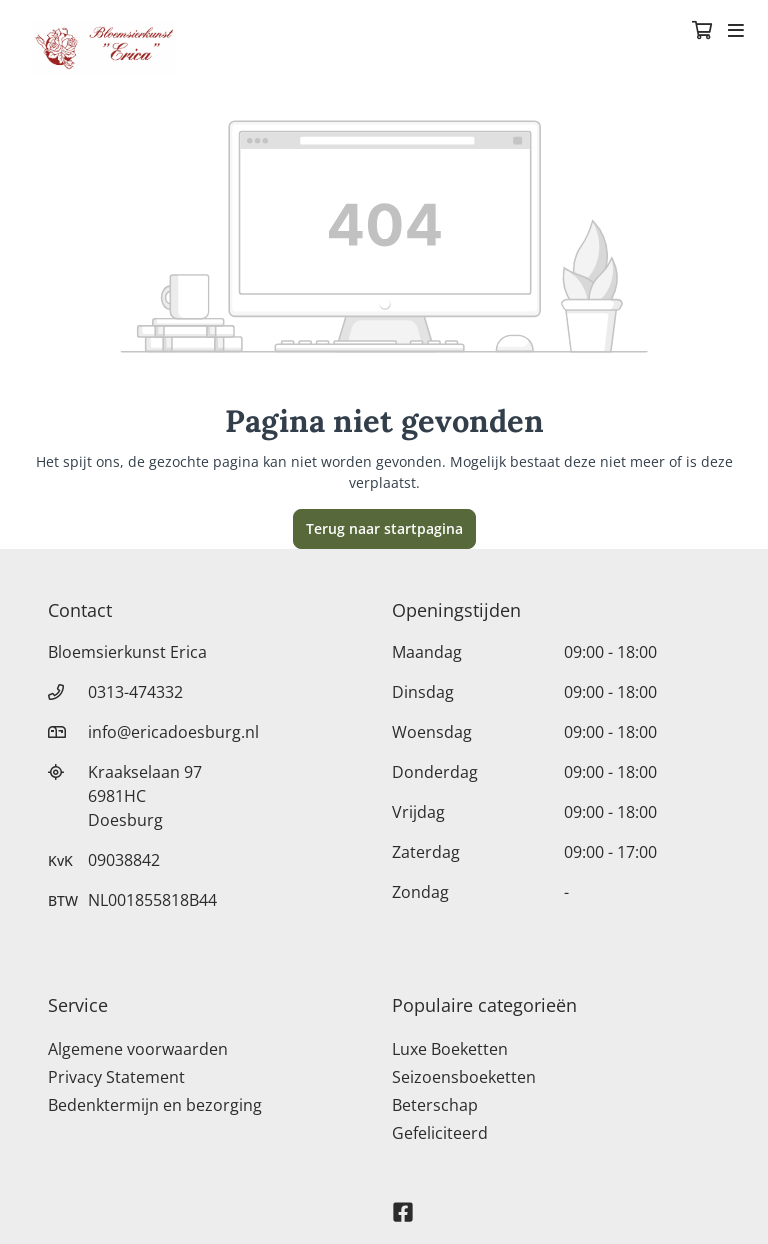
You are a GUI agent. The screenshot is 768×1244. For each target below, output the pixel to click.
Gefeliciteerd (440, 1133)
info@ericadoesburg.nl (173, 732)
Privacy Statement (116, 1077)
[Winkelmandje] (702, 32)
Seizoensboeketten (464, 1077)
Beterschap (435, 1105)
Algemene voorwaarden (138, 1049)
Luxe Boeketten (450, 1049)
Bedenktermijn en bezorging (155, 1105)
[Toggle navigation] (736, 32)
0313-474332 (135, 692)
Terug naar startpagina (384, 528)
